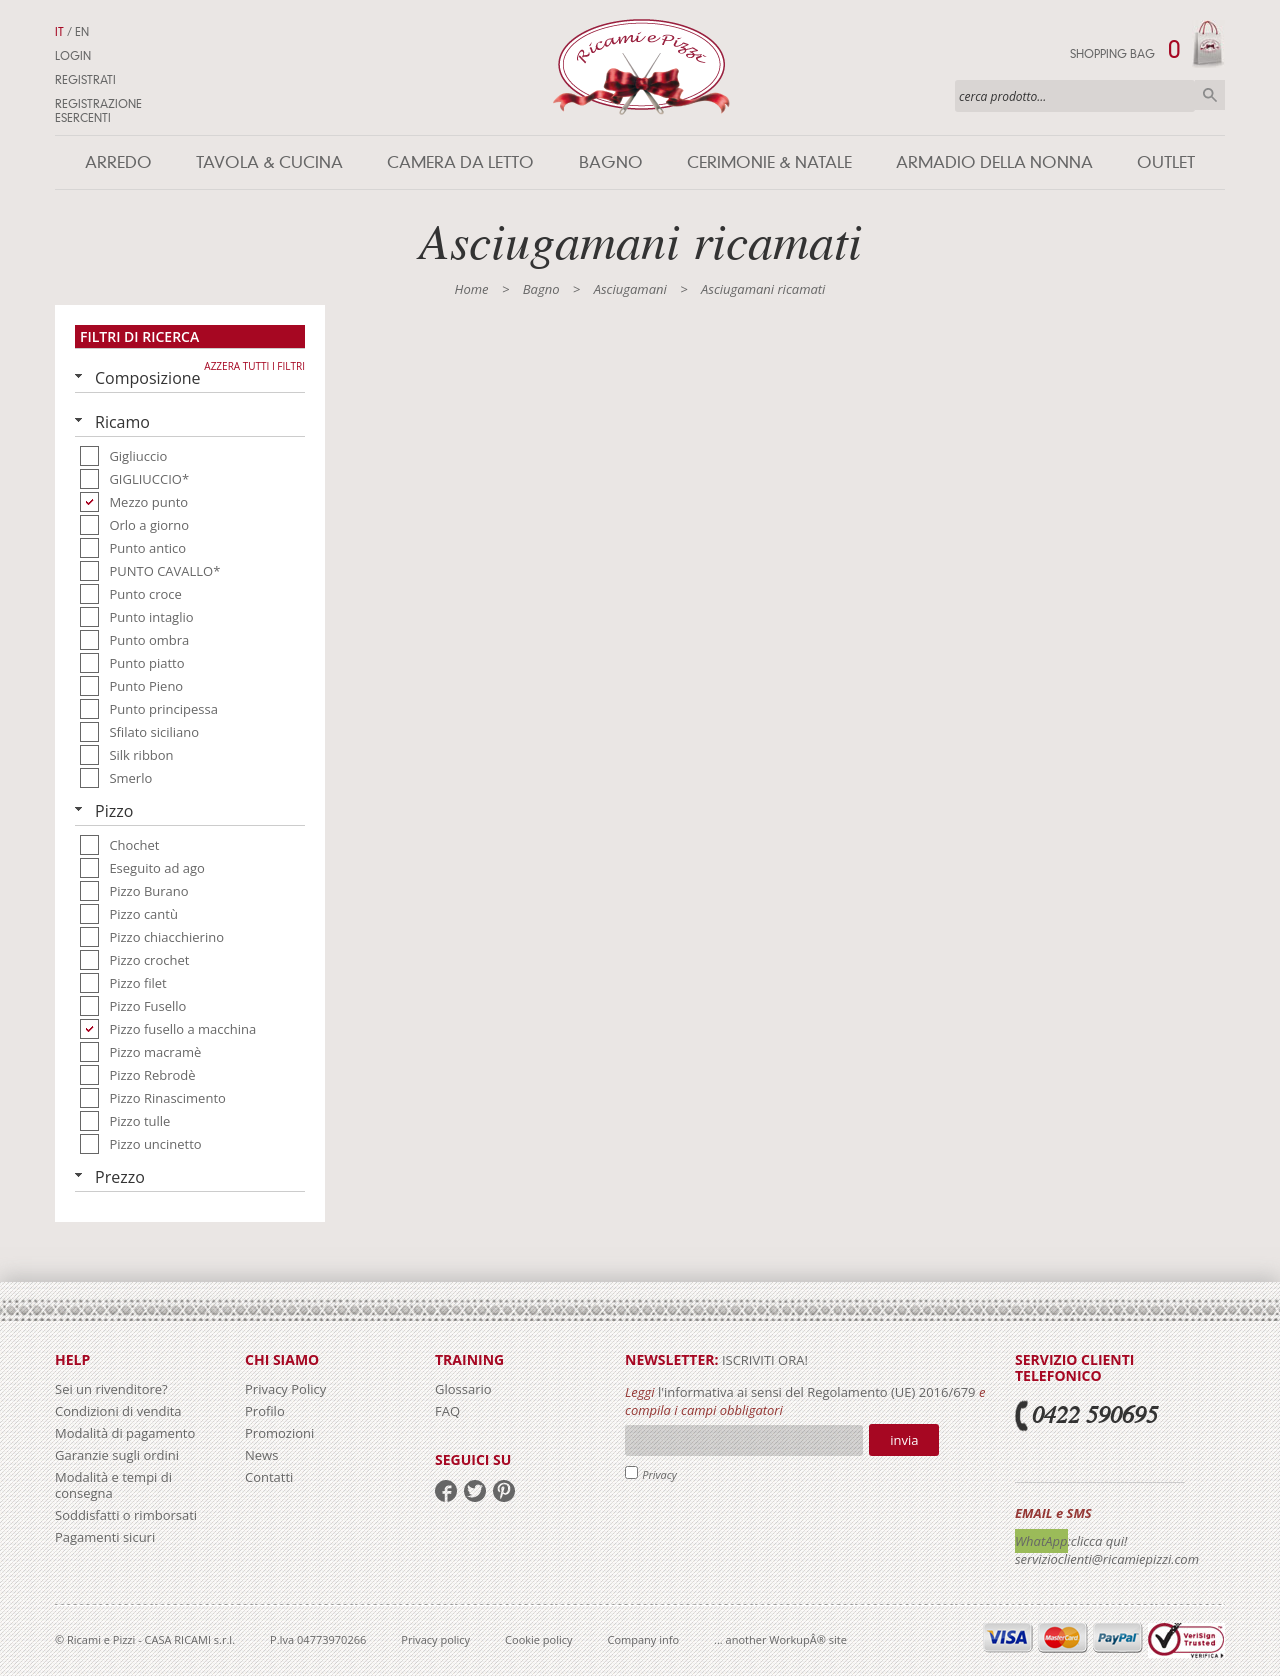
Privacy (659, 1474)
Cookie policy (538, 1639)
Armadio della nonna (994, 162)
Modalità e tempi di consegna (113, 1485)
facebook (446, 1491)
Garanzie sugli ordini (117, 1455)
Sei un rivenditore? (111, 1389)
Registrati (85, 80)
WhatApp (1041, 1541)
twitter (475, 1491)
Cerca (1210, 95)
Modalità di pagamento (125, 1433)
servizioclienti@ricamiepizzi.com (1107, 1559)
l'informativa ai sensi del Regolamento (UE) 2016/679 (817, 1392)
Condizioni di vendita (118, 1411)
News (261, 1455)
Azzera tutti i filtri (254, 366)
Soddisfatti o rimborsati (126, 1515)
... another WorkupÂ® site (780, 1639)
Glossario (463, 1389)
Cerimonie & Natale (769, 162)
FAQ (447, 1411)
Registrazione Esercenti (98, 111)
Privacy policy (435, 1639)
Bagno (611, 162)
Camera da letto (460, 162)
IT (59, 32)
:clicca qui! (1098, 1541)
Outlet (1166, 162)
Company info (644, 1639)
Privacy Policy (285, 1389)
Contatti (269, 1477)
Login (73, 56)
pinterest (504, 1491)
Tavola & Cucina (269, 162)
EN (82, 32)
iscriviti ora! (763, 1360)
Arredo (118, 162)
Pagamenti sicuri (105, 1537)
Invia (904, 1440)
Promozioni (279, 1433)
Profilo (265, 1411)
